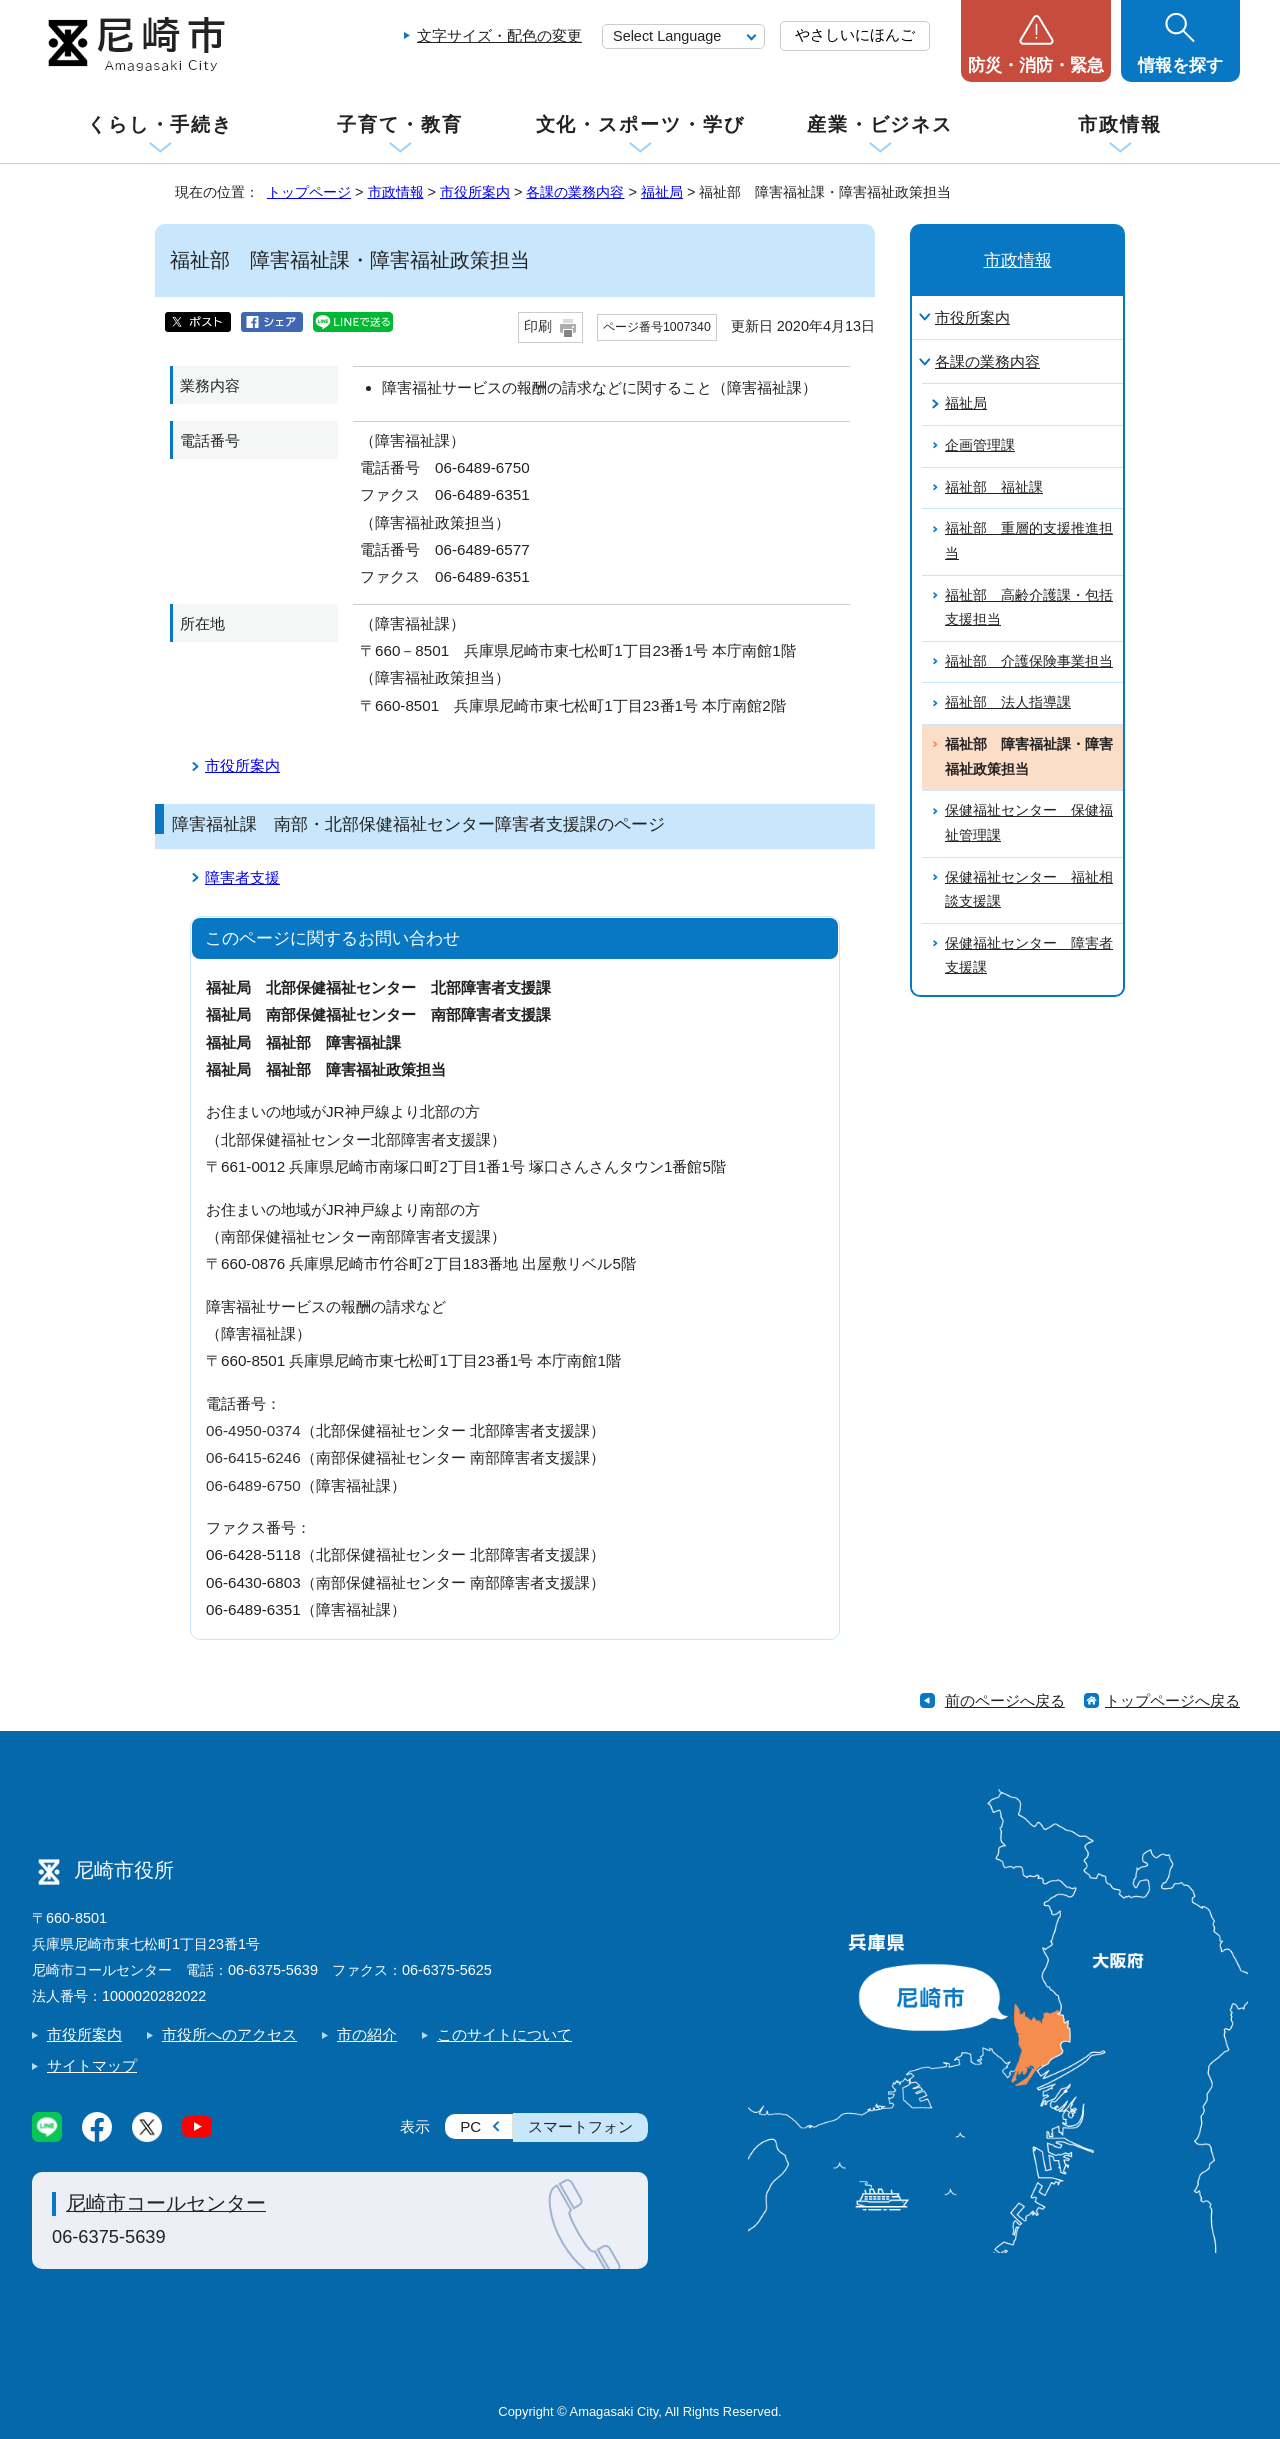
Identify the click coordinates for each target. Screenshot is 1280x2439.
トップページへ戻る (1172, 1700)
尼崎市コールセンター (166, 2203)
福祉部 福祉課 (994, 487)
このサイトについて (504, 2034)
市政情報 (1120, 124)
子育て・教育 (399, 124)
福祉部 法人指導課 (1008, 702)
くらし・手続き (160, 124)
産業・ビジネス (880, 124)
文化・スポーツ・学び (640, 124)
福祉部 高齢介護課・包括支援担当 (1029, 608)
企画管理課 (980, 445)
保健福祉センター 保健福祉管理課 (1029, 823)
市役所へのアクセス (229, 2034)
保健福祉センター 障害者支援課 (1029, 956)
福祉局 (662, 192)
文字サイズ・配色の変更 (499, 35)
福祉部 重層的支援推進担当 (1029, 541)
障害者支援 (242, 877)
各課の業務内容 (575, 192)
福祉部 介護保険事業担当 (1029, 661)
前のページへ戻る (1005, 1700)
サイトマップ (92, 2065)
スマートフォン (580, 2126)
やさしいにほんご (855, 34)
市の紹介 (367, 2034)
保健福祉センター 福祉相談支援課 (1029, 890)
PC (470, 2126)
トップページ (309, 192)
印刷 (538, 326)
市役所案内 (475, 192)
